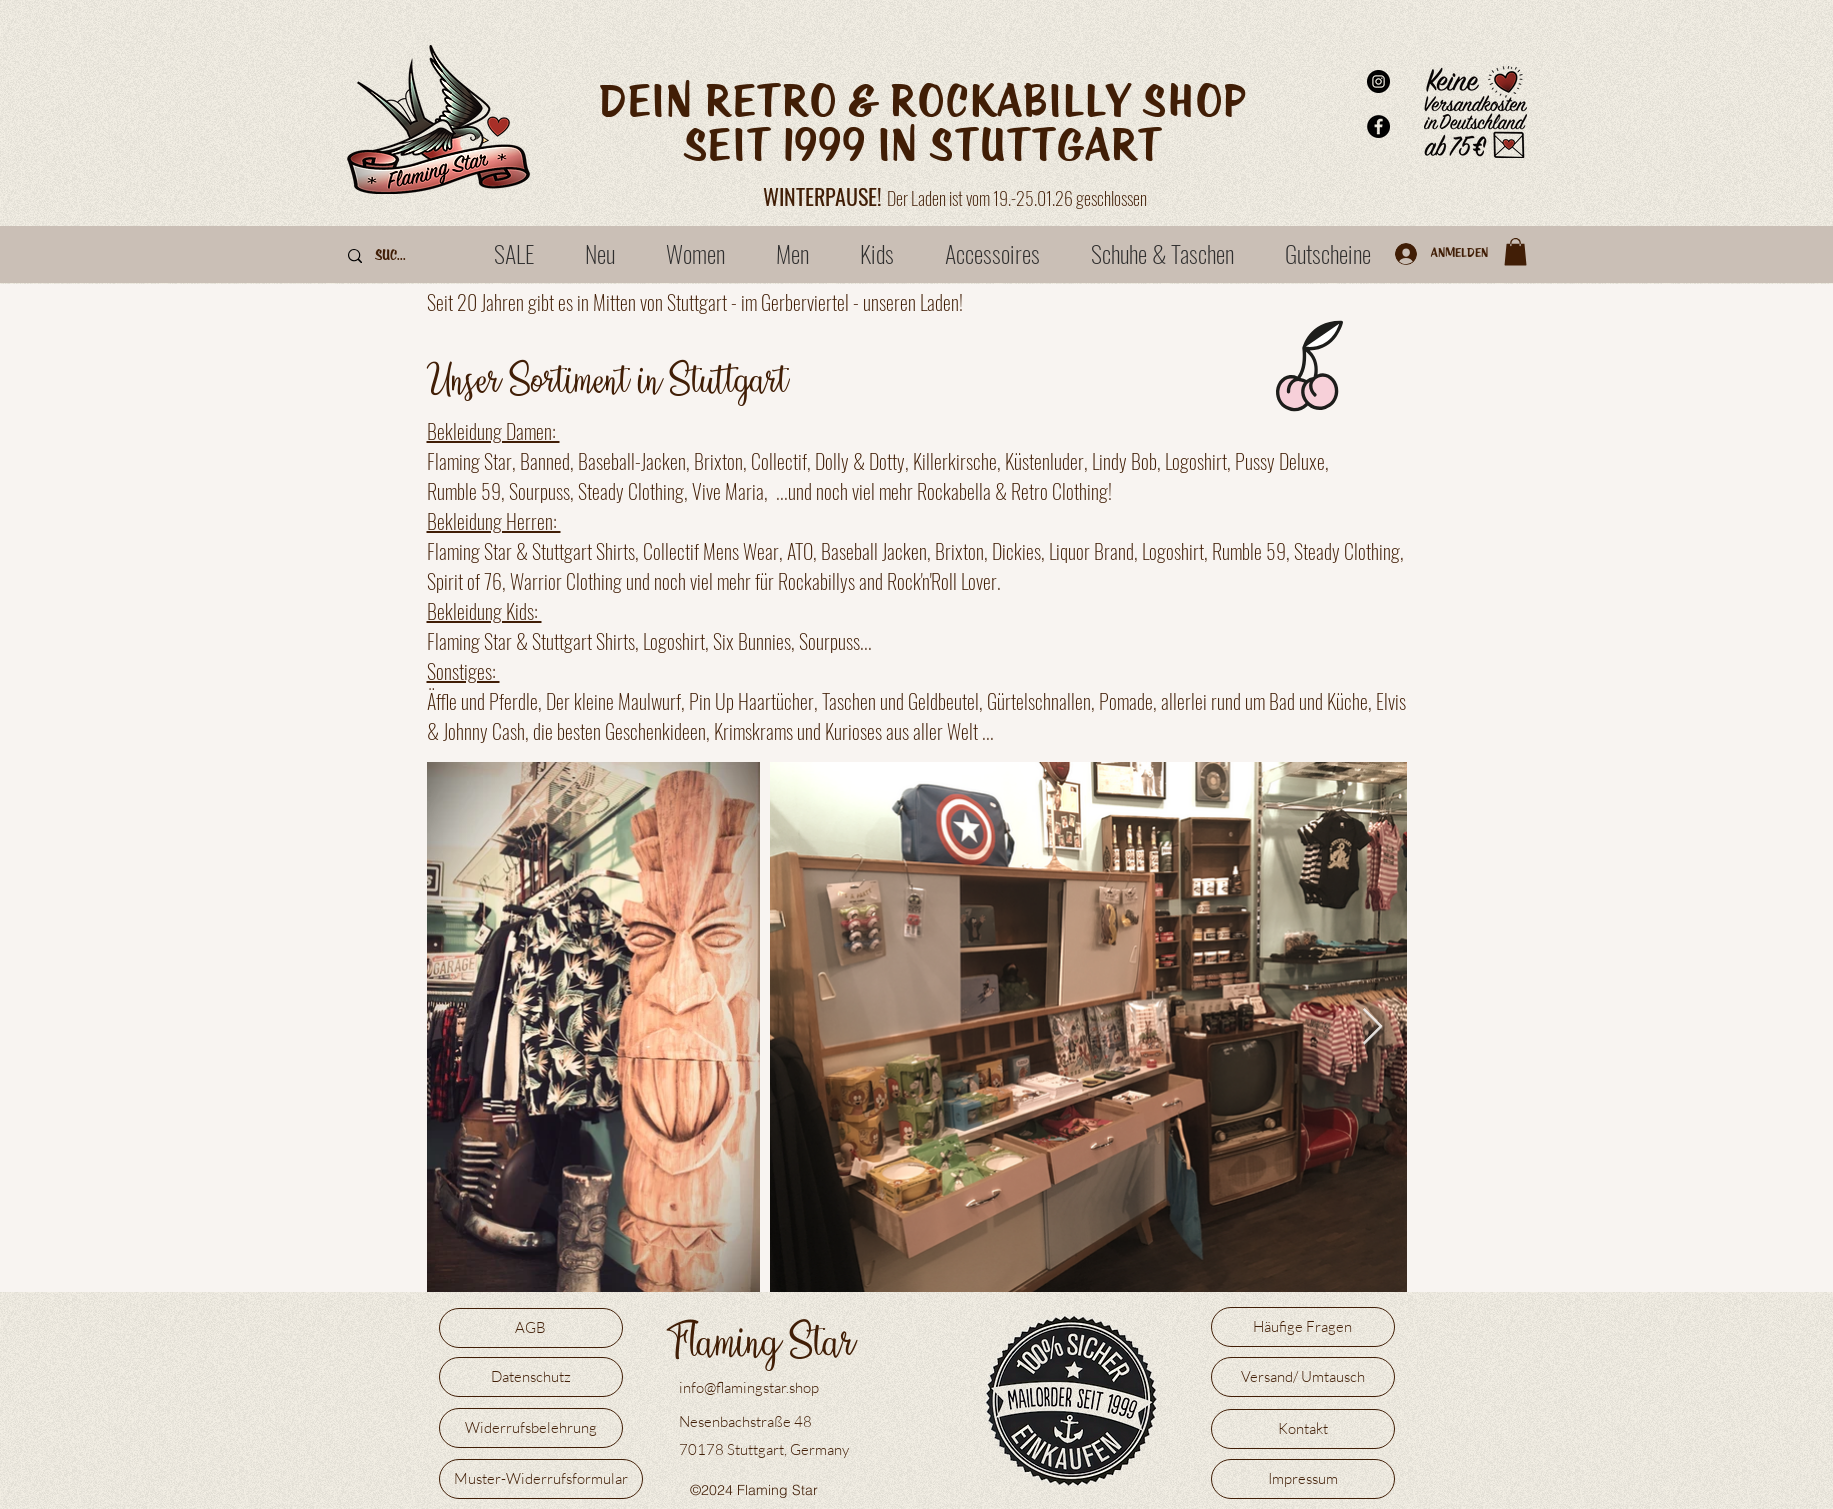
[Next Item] (1372, 1027)
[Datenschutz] (531, 1377)
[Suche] (393, 256)
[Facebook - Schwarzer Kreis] (1378, 126)
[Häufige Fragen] (1303, 1327)
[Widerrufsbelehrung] (531, 1428)
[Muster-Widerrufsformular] (541, 1479)
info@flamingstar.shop (749, 1387)
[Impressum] (1303, 1479)
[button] (1515, 251)
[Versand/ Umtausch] (1303, 1377)
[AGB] (531, 1328)
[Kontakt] (1303, 1429)
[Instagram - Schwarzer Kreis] (1378, 81)
